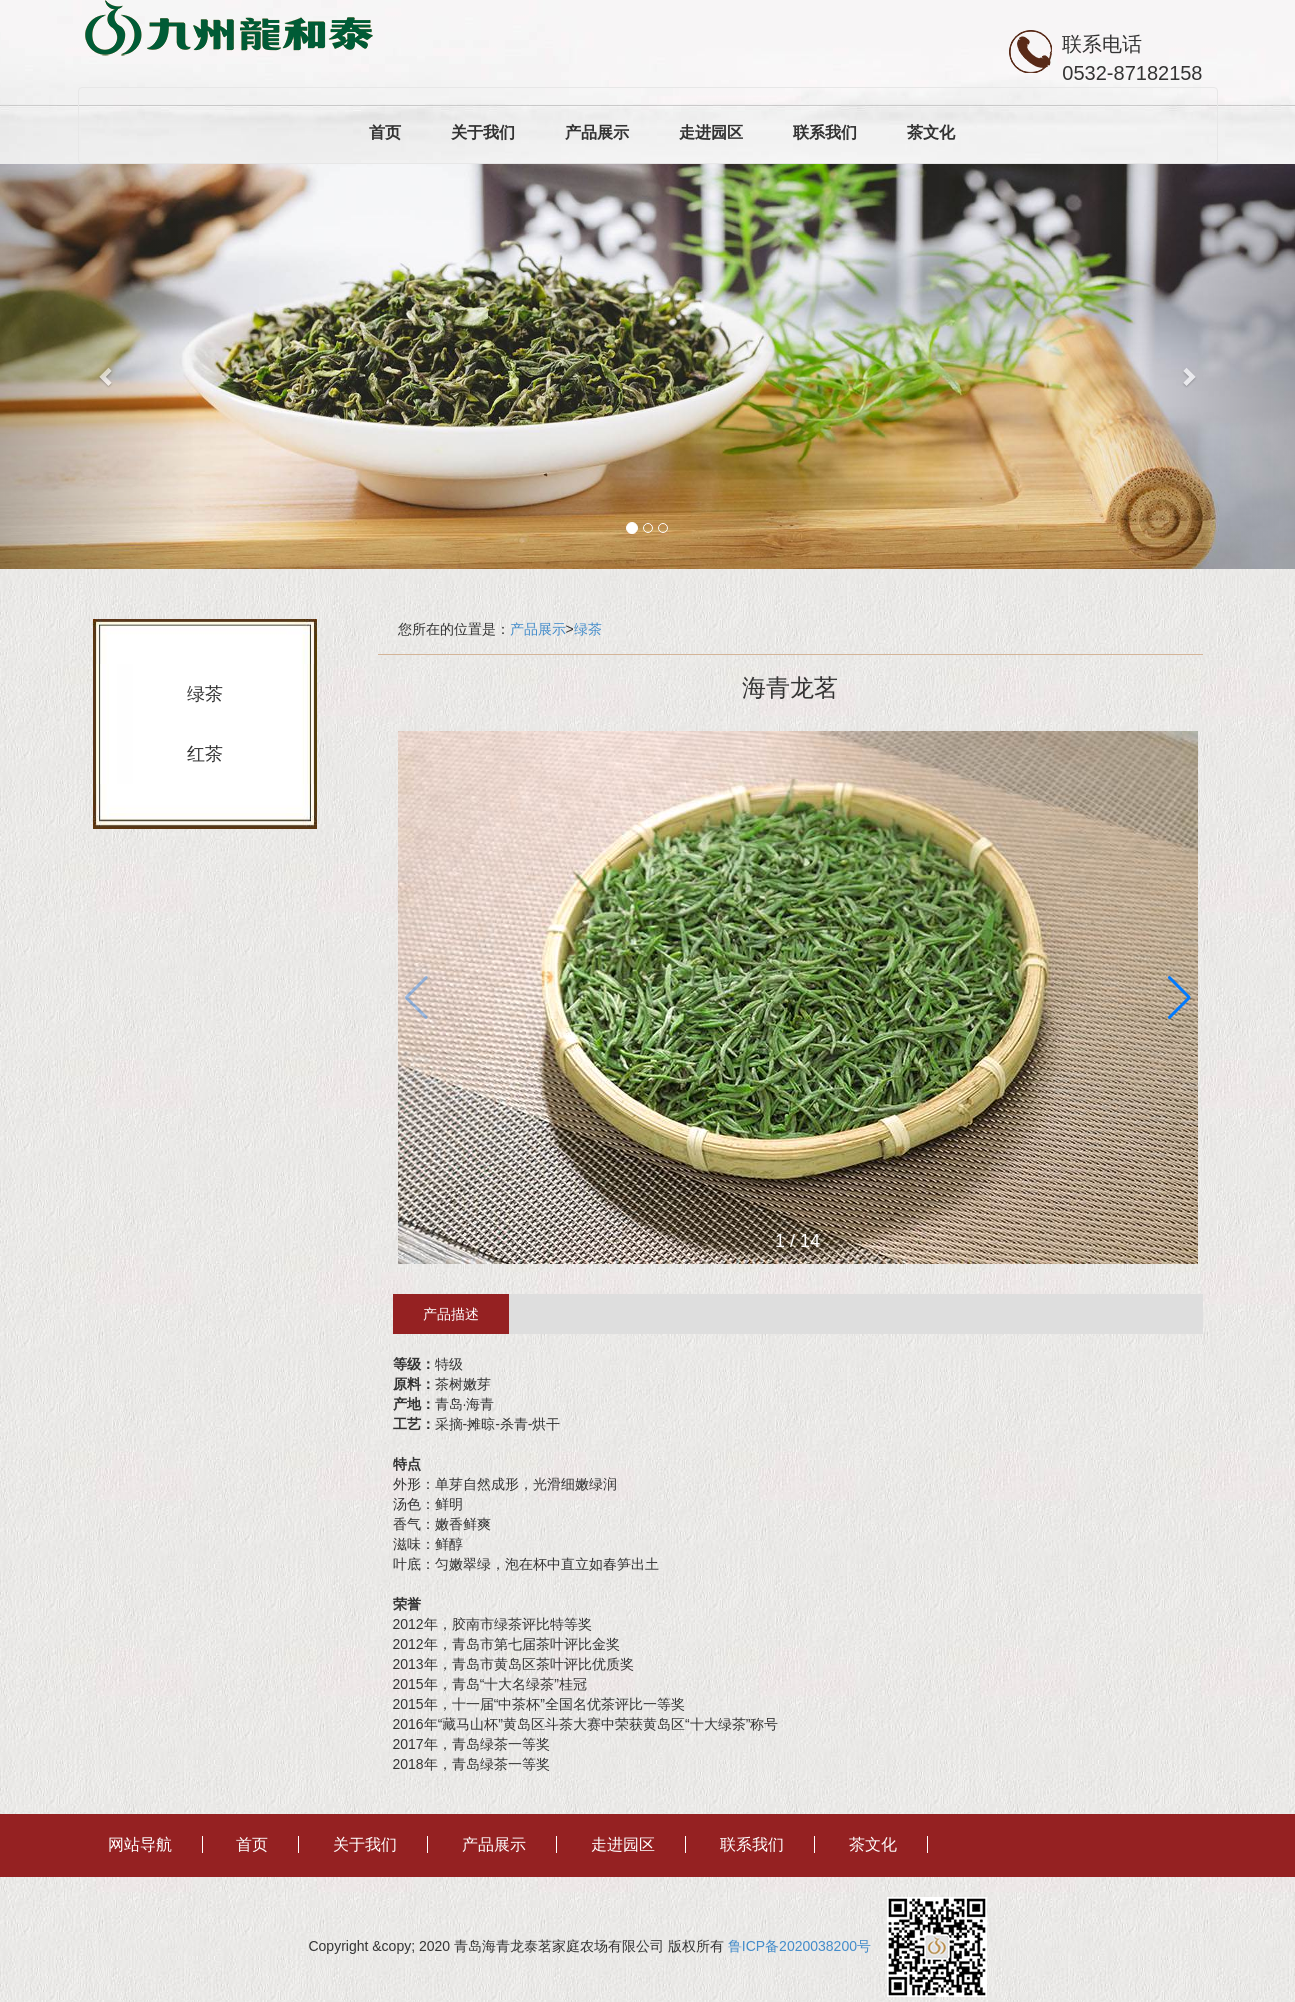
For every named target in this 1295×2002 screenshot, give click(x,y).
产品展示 (597, 132)
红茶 (205, 754)
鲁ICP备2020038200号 (805, 1946)
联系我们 (825, 132)
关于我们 (483, 132)
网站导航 (140, 1844)
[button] (1179, 998)
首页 (385, 132)
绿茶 (205, 694)
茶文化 (931, 132)
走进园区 (711, 132)
